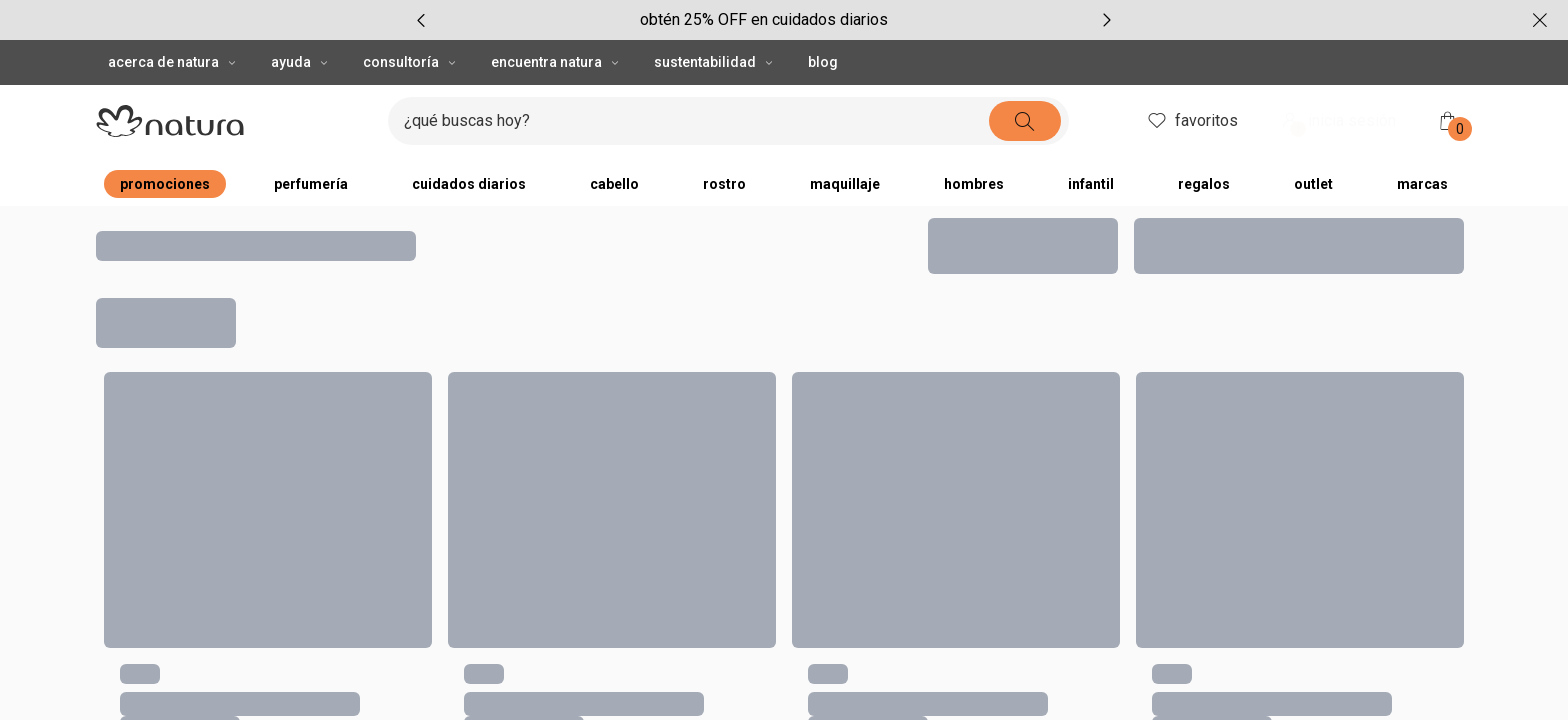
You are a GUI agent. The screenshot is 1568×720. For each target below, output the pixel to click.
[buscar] (1025, 121)
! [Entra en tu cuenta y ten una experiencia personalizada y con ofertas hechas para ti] (1298, 129)
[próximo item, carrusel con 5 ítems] (1107, 20)
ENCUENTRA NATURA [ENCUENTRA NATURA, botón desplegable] (556, 62)
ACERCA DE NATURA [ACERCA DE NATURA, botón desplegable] (173, 62)
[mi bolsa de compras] (1448, 121)
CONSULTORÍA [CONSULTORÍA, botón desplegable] (411, 62)
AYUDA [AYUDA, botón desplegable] (301, 62)
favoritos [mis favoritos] (1191, 121)
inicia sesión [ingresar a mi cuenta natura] (1337, 122)
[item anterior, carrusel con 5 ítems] (421, 20)
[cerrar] (1540, 20)
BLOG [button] (823, 62)
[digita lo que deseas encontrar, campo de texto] (696, 121)
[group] (764, 20)
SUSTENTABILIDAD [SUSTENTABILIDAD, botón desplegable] (715, 62)
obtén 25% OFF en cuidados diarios (764, 19)
